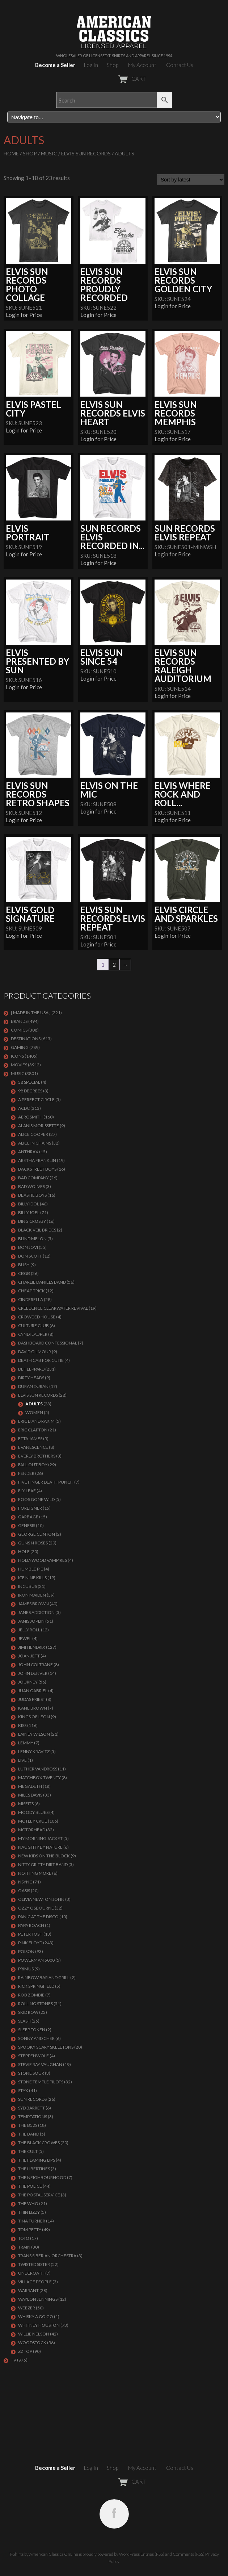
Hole (24, 1551)
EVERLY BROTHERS (36, 1456)
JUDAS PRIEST (31, 1699)
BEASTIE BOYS (32, 1195)
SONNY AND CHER (36, 2038)
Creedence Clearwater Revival (53, 1308)
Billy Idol (28, 1204)
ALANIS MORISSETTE (38, 1125)
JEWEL (24, 1638)
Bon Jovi (28, 1247)
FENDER (26, 1473)
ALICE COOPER (33, 1134)
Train (24, 2247)
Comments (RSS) (188, 2554)
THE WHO (28, 2203)
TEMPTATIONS (32, 2116)
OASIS (24, 1890)
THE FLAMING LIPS (36, 2160)
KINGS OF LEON (34, 1716)
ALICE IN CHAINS (34, 1143)
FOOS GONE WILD (36, 1499)
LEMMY (25, 1742)
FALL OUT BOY (32, 1464)
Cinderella (30, 1299)
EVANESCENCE (33, 1447)
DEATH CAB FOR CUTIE (41, 1360)
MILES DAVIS (30, 1795)
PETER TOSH (30, 1934)
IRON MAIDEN (32, 1595)
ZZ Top (25, 2351)
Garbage (28, 1516)
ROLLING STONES (35, 2003)
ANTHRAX (28, 1151)
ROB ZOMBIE (31, 1995)
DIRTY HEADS (31, 1377)
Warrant (28, 2290)
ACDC (24, 1108)
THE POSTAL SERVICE (39, 2194)
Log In (91, 65)
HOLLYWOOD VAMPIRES (42, 1560)
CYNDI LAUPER (32, 1334)
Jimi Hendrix (31, 1647)
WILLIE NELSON (33, 2334)
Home (11, 153)
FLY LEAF (27, 1490)
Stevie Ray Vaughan (40, 2064)
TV (13, 2360)
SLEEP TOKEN (31, 2029)
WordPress (129, 2554)
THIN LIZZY (29, 2212)
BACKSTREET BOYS (37, 1169)
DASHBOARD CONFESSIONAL (47, 1343)
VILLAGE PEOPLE (35, 2281)
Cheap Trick (31, 1290)
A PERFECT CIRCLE (36, 1099)
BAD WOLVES (31, 1186)
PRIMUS (26, 1968)
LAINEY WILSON (34, 1734)
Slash (24, 2021)
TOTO (23, 2238)
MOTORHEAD (31, 1829)
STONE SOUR (31, 2073)
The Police (30, 2186)
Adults (34, 1403)
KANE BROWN (32, 1708)
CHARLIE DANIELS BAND (42, 1282)
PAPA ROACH (31, 1925)
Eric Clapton (32, 1430)
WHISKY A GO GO (35, 2316)
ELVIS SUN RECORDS (86, 153)
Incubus (27, 1586)
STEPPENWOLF (33, 2055)
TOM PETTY (29, 2229)
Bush (24, 1264)
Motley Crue (32, 1821)
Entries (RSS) (152, 2554)
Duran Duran (33, 1386)
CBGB (24, 1273)
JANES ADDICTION (36, 1612)
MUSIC (49, 153)
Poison (26, 1951)
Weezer (26, 2308)
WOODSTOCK (32, 2342)
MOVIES (19, 1064)
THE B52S (27, 2125)
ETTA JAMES (30, 1438)
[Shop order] (190, 179)
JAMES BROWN (33, 1603)
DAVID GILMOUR (34, 1351)
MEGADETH (30, 1786)
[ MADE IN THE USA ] (31, 1012)
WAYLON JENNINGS (38, 2299)
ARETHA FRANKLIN (37, 1160)
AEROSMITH (30, 1117)
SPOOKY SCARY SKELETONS (45, 2047)
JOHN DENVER (32, 1673)
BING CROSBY (32, 1221)
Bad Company (33, 1177)
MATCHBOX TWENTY (39, 1777)
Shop (112, 65)
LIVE (22, 1760)
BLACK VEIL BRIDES (37, 1230)
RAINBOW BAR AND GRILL (43, 1977)
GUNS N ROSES (33, 1543)
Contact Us (179, 65)
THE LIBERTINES (34, 2168)
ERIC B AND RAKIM (36, 1421)
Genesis (26, 1525)
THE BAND (28, 2134)
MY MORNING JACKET (40, 1838)
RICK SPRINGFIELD (36, 1986)
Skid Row (28, 2012)
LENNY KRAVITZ (34, 1751)
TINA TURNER (31, 2221)
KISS (22, 1725)
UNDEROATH (31, 2273)
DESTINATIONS (26, 1038)
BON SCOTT (30, 1256)
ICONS (17, 1056)
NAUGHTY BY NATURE (40, 1847)
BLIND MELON (32, 1238)
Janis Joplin (31, 1621)
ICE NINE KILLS (32, 1577)
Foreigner (30, 1508)
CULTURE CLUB (33, 1325)
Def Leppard (31, 1369)
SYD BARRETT (31, 2108)
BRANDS (19, 1021)
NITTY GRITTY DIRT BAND (43, 1864)
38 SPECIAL (29, 1082)
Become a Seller (55, 65)
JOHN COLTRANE (35, 1664)
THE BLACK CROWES (39, 2142)
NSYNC (25, 1882)
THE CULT (28, 2151)
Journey (28, 1682)
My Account (142, 65)
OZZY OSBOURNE (36, 1908)
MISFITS (26, 1803)
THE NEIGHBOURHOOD (42, 2177)
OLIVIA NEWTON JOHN (41, 1899)
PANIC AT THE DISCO (38, 1916)
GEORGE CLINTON (36, 1534)
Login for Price (24, 314)
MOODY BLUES (33, 1812)
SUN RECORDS (32, 2099)
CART (114, 78)
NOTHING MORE (34, 1873)
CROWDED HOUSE (36, 1317)
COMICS (19, 1030)
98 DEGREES (30, 1090)
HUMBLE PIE (30, 1569)
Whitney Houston (39, 2325)
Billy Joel (28, 1212)
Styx (23, 2090)
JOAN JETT (29, 1656)
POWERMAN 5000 (36, 1960)
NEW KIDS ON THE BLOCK (44, 1855)
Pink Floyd (30, 1942)
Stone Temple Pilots (40, 2081)
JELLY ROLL (29, 1629)
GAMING (20, 1047)
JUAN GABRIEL (32, 1690)
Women (34, 1412)
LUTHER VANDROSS (37, 1769)
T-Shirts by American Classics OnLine (43, 2554)
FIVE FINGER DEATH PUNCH (45, 1482)
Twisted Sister (34, 2264)
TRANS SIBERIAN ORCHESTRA (47, 2255)
